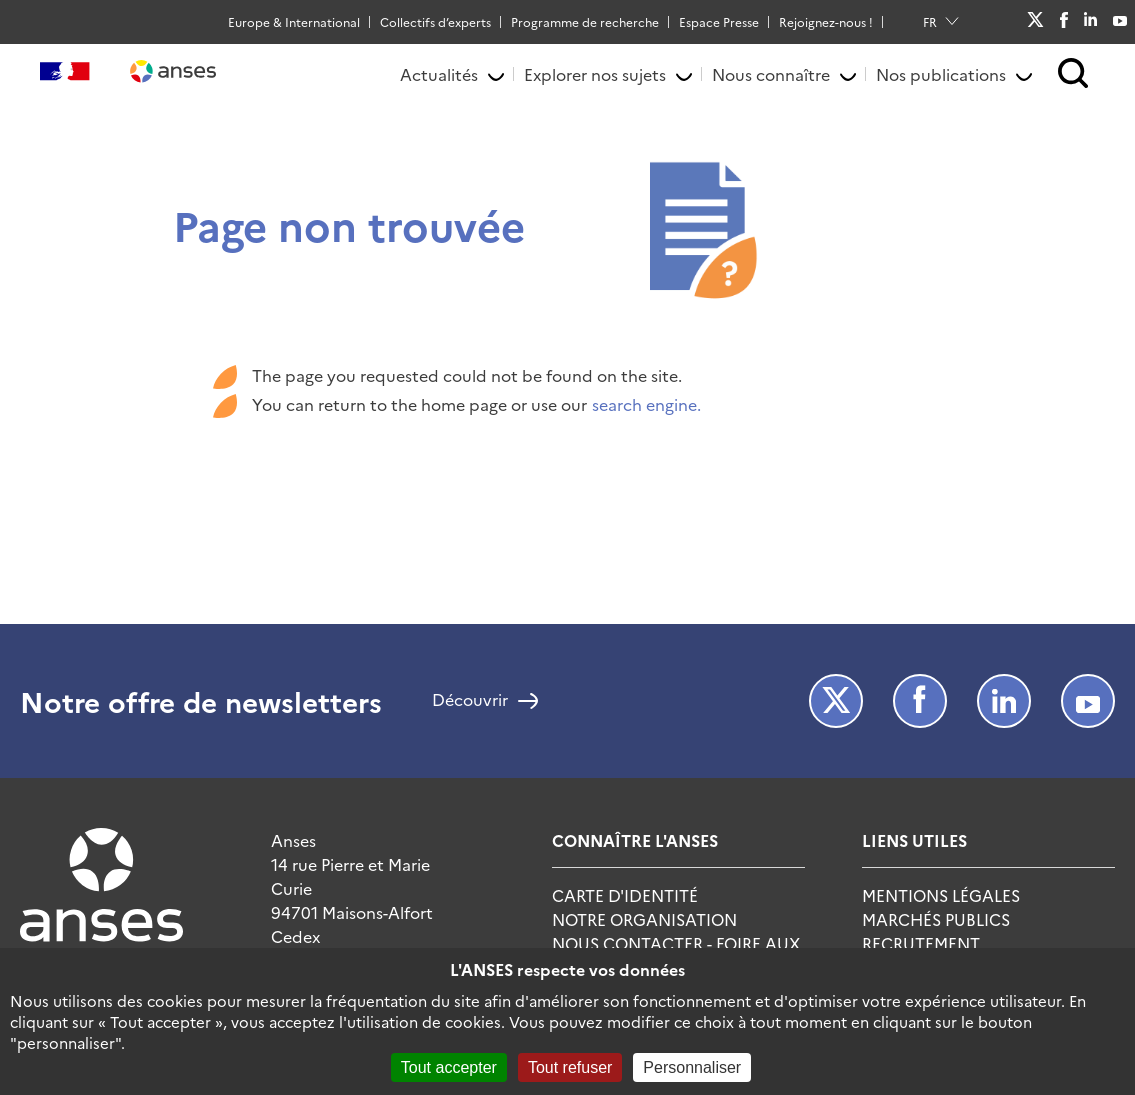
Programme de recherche (585, 21)
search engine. (646, 404)
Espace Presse (719, 21)
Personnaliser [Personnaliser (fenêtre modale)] (692, 1067)
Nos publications (941, 74)
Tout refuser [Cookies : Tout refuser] (570, 1067)
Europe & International (294, 21)
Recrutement (921, 943)
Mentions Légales (941, 895)
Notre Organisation (644, 919)
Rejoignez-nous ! (826, 21)
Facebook (1063, 22)
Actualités (439, 74)
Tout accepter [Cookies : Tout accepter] (449, 1067)
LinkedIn (1091, 21)
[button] (1073, 74)
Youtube (1120, 21)
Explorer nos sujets (595, 74)
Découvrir (470, 701)
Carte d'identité (625, 895)
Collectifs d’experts (435, 21)
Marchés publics (936, 919)
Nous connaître (771, 74)
